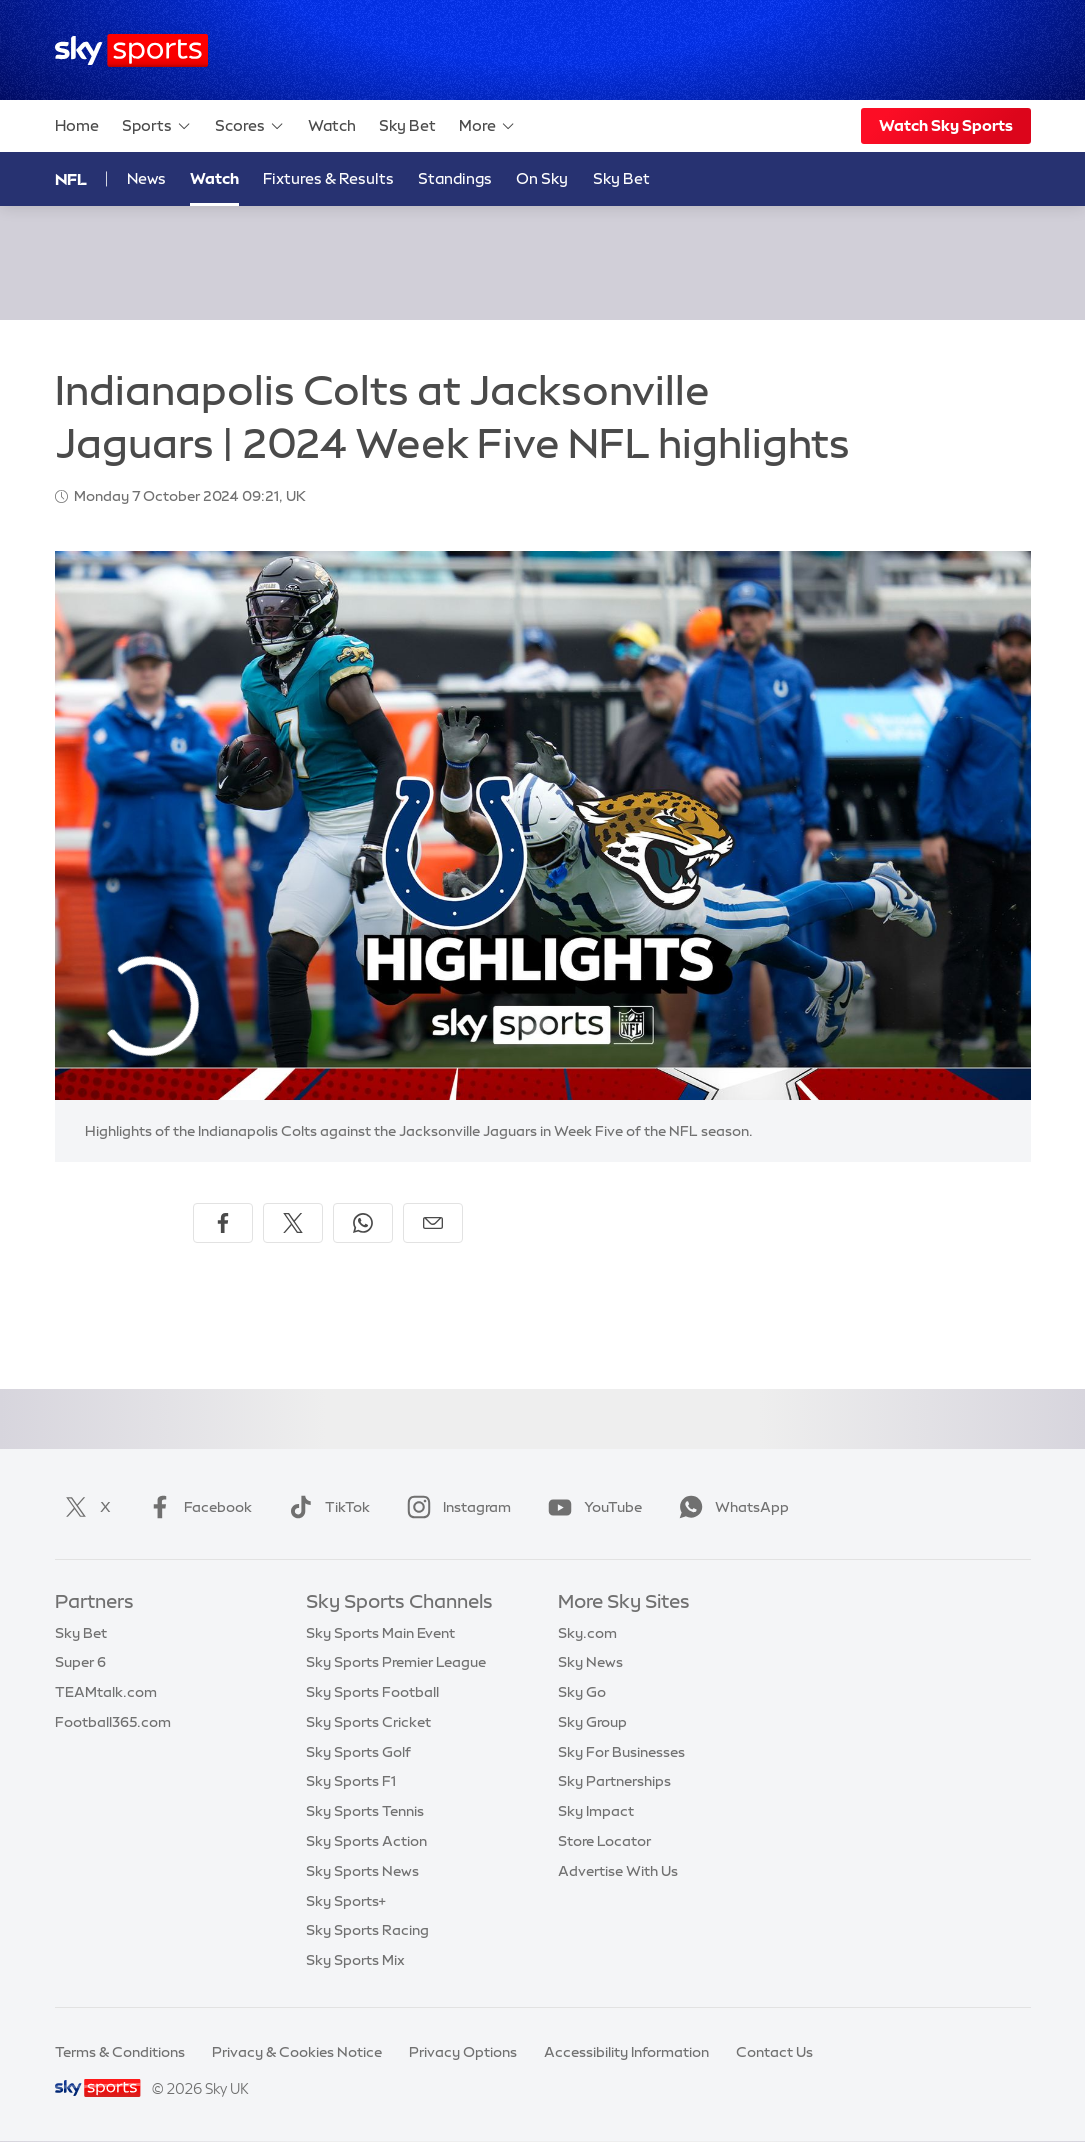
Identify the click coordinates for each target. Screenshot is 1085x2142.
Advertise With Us (618, 1871)
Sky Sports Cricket (368, 1722)
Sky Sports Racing (367, 1930)
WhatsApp (730, 1507)
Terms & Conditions (120, 2052)
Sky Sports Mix (355, 1960)
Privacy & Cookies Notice (297, 2052)
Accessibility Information (626, 2052)
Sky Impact (596, 1811)
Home (77, 125)
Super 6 (80, 1662)
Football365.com (113, 1722)
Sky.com (587, 1633)
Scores (250, 126)
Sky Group (592, 1722)
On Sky (542, 178)
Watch (332, 125)
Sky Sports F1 (351, 1781)
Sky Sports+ (346, 1901)
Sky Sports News (362, 1871)
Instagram (455, 1507)
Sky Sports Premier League (396, 1662)
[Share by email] (433, 1223)
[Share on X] (293, 1223)
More (487, 126)
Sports (157, 126)
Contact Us (774, 2052)
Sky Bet (407, 125)
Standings (455, 178)
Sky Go (582, 1692)
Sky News (590, 1662)
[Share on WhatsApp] (363, 1223)
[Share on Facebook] (223, 1223)
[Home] (131, 50)
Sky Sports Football (372, 1692)
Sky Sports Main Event (380, 1633)
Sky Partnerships (614, 1781)
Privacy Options (463, 2052)
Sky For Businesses (621, 1752)
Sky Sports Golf (358, 1752)
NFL (71, 179)
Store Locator (604, 1841)
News (146, 178)
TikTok (325, 1507)
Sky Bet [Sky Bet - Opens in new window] (621, 178)
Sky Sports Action (366, 1841)
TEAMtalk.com (106, 1692)
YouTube (591, 1507)
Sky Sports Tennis (365, 1811)
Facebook (196, 1507)
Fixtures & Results (328, 178)
